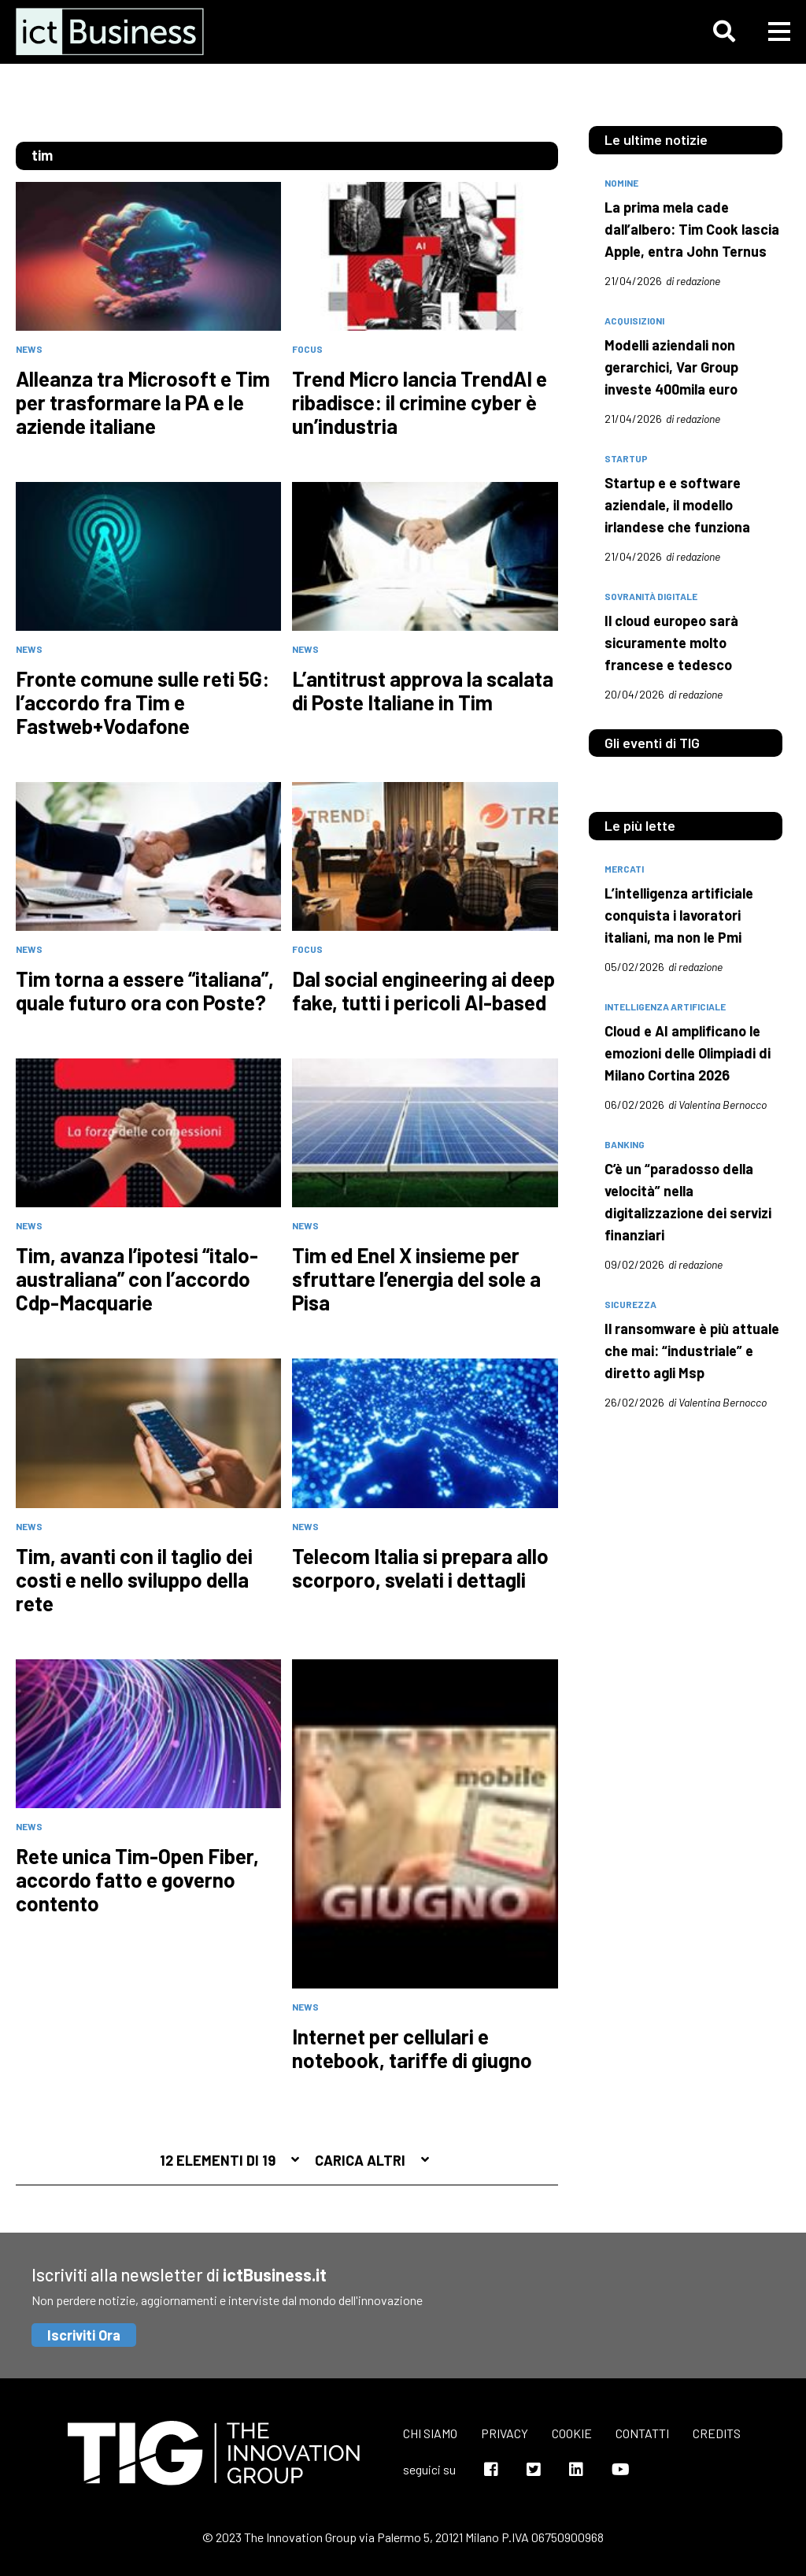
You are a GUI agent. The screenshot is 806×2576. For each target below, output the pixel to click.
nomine (621, 182)
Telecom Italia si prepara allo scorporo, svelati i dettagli (420, 1568)
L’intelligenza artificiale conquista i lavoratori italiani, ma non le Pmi (678, 915)
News (29, 348)
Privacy (504, 2433)
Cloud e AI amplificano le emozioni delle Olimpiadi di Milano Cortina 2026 (687, 1053)
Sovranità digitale (650, 596)
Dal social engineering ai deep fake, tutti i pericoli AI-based (423, 990)
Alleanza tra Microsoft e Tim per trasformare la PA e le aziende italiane (143, 402)
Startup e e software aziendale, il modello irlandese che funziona (677, 505)
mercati (624, 868)
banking (624, 1144)
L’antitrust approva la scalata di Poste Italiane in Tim (422, 690)
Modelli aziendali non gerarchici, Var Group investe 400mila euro (671, 367)
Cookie (572, 2433)
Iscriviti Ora (83, 2335)
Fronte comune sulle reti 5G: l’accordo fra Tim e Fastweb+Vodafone (142, 702)
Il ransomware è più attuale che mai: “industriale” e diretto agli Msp (691, 1350)
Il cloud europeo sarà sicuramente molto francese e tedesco (671, 642)
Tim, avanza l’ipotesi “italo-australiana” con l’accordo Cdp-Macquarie (137, 1279)
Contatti (642, 2433)
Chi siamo (430, 2433)
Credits (717, 2433)
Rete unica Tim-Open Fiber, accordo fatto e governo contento (137, 1879)
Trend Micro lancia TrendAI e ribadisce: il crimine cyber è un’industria (419, 402)
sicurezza (630, 1304)
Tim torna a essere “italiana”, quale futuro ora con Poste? (145, 990)
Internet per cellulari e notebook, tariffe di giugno (412, 2048)
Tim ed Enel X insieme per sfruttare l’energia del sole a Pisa (416, 1279)
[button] (724, 31)
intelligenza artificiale (665, 1006)
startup (626, 458)
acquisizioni (634, 320)
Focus (307, 348)
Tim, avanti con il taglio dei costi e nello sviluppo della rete (134, 1579)
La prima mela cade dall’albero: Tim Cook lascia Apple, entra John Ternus (691, 229)
